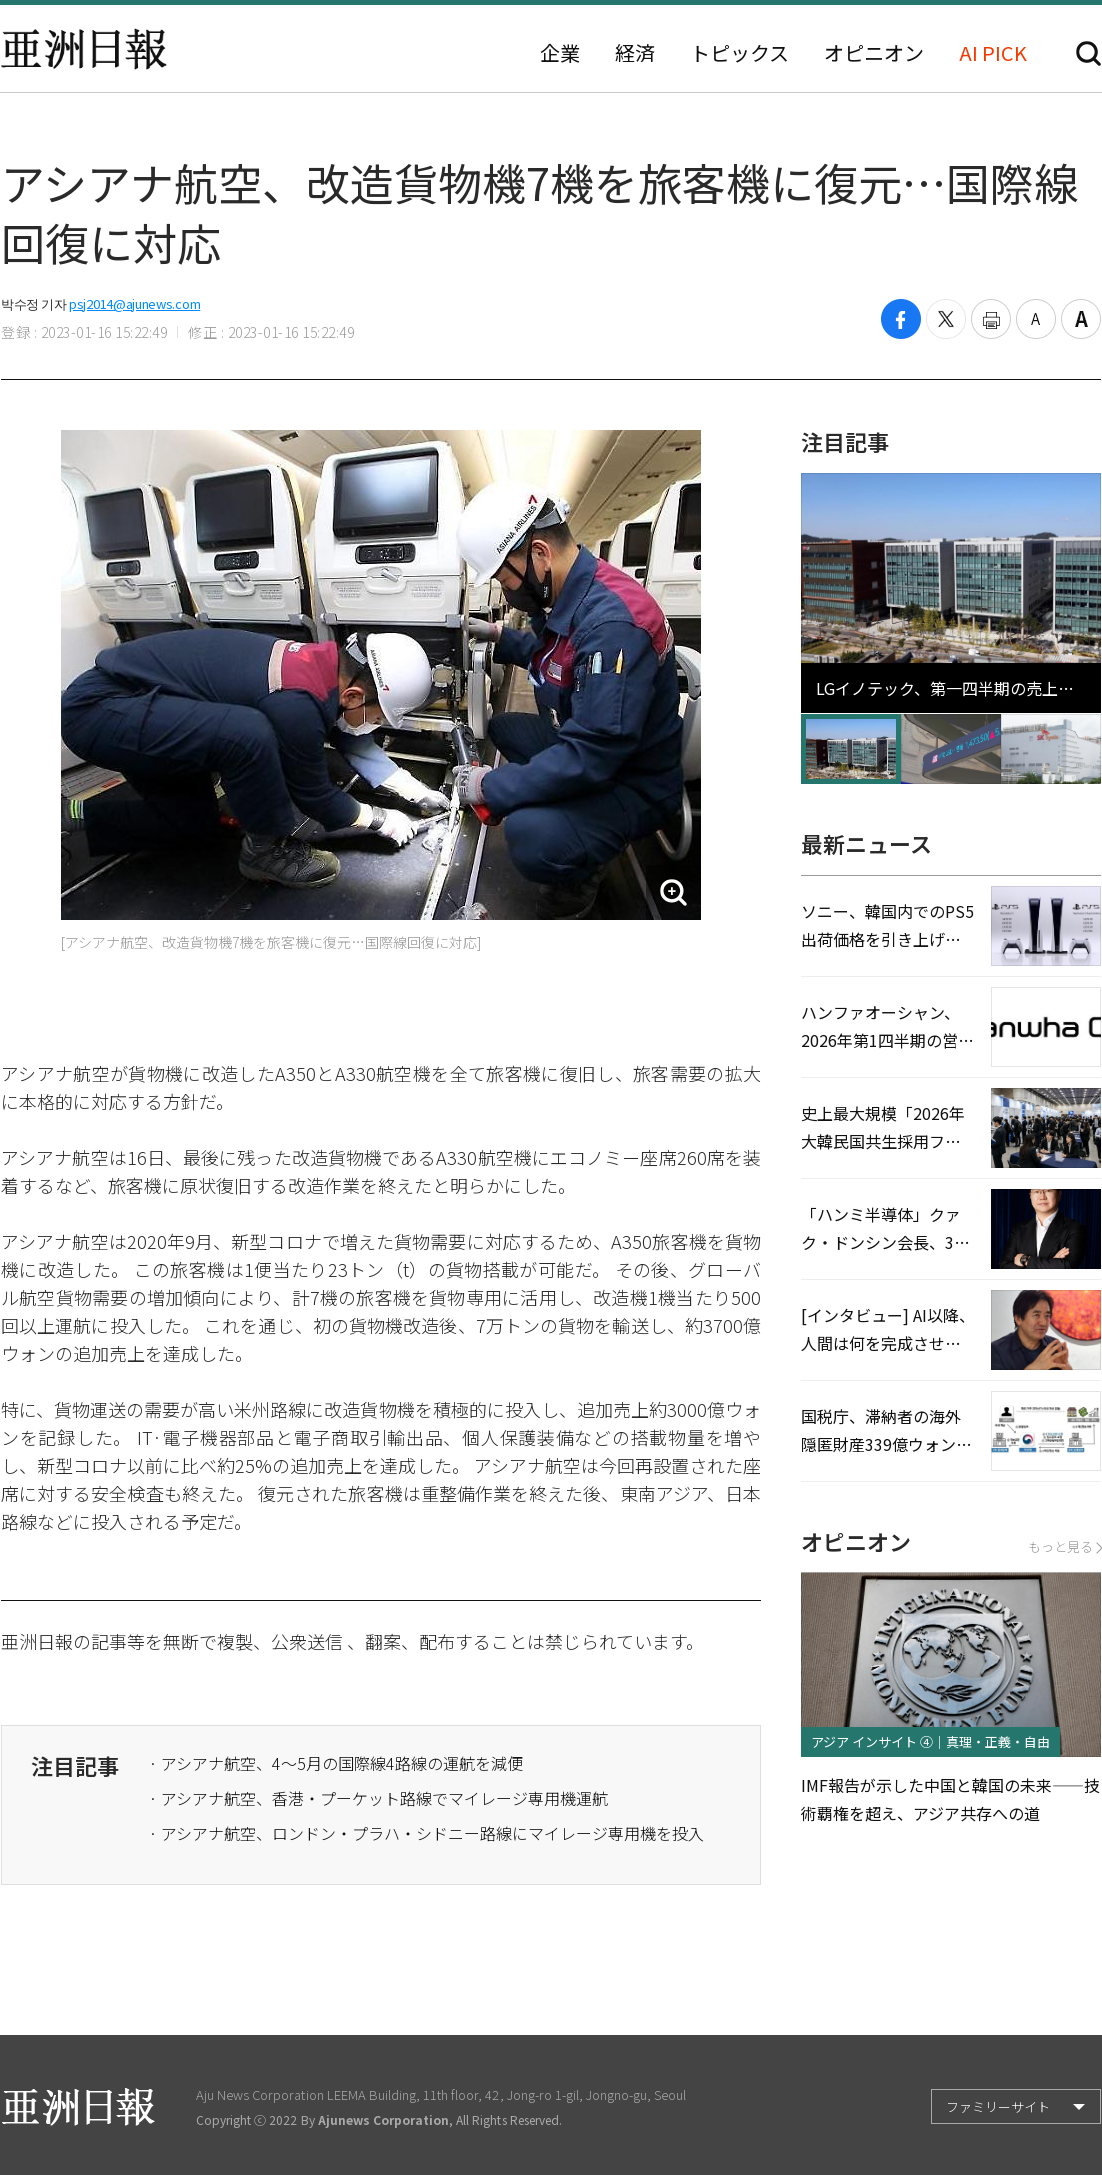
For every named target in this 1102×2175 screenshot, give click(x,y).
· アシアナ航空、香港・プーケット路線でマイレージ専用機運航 (378, 1798)
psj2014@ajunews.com (134, 303)
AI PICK (993, 53)
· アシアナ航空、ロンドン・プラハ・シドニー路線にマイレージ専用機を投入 (426, 1833)
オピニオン (874, 53)
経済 (635, 53)
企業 (560, 53)
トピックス (739, 53)
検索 (1088, 53)
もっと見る (1064, 1546)
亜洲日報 (84, 49)
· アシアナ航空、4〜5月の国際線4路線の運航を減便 (336, 1763)
